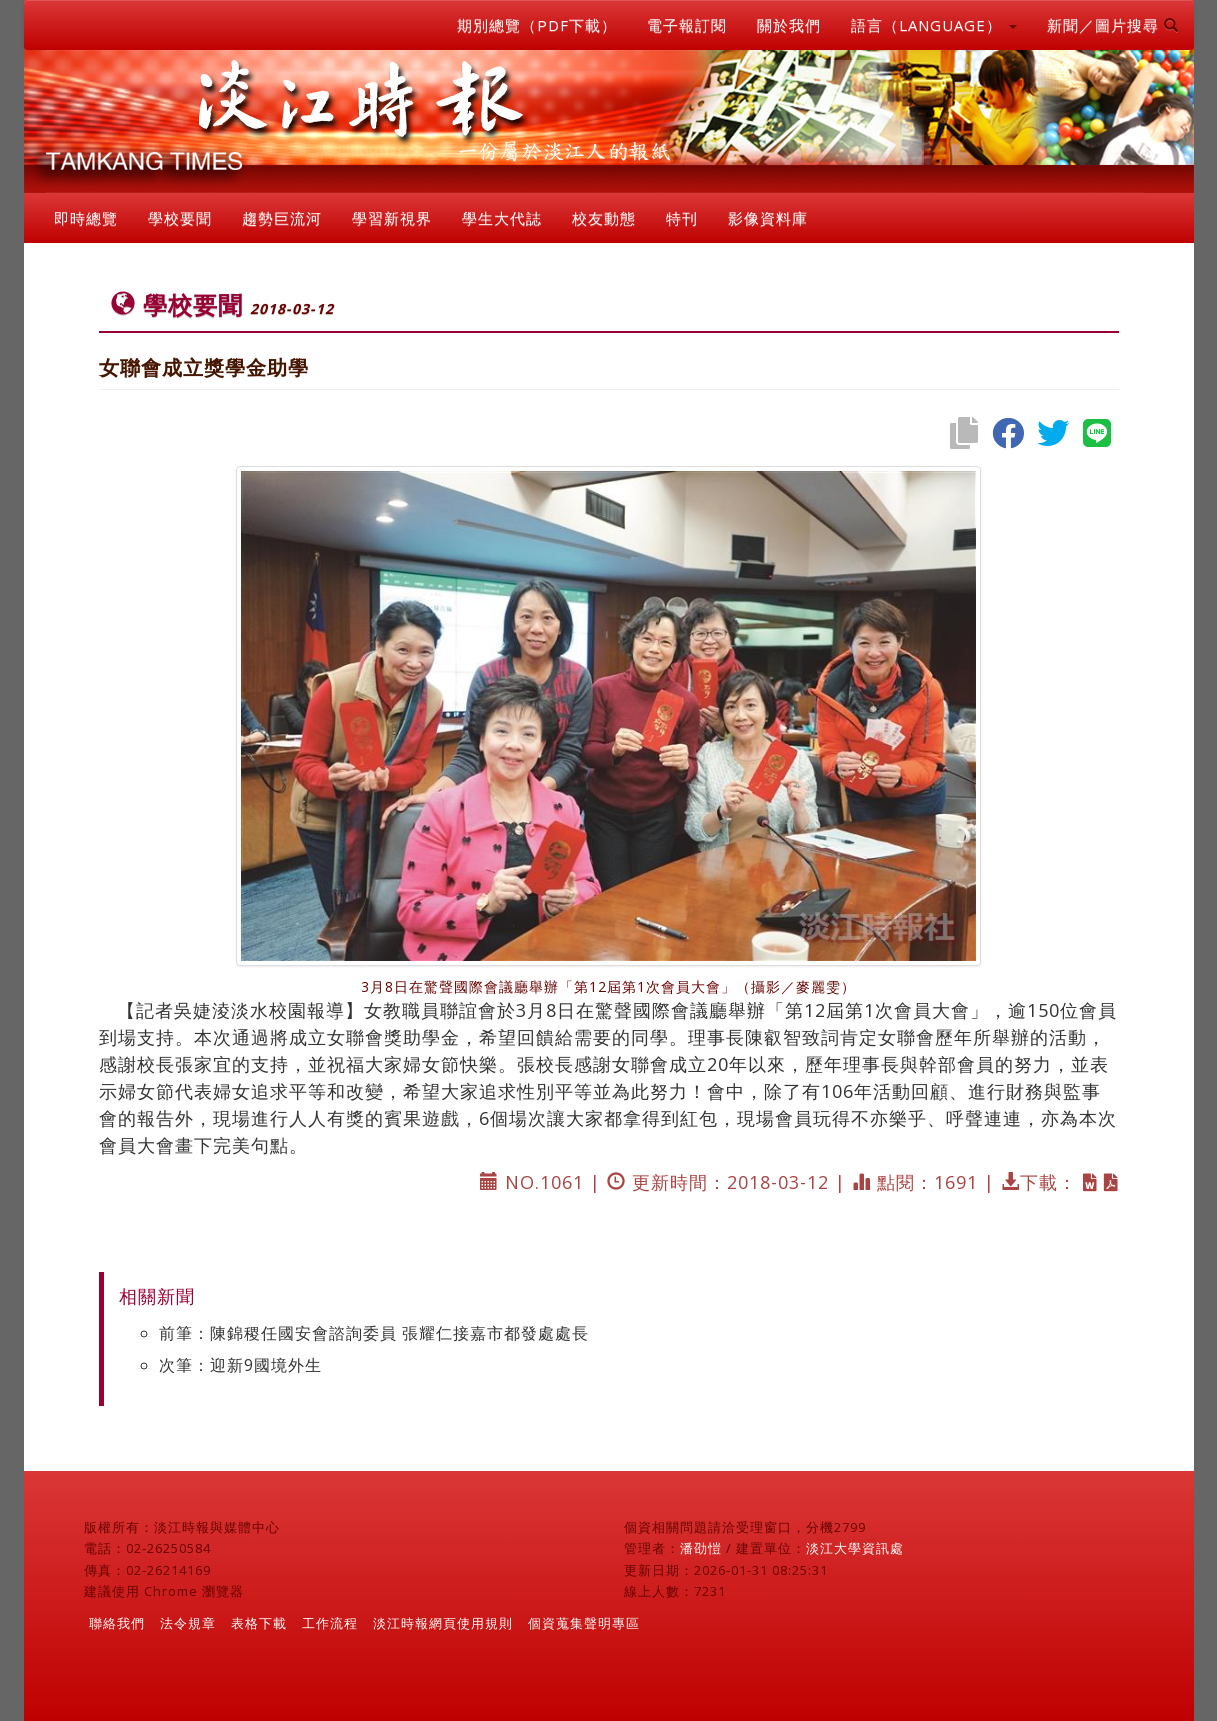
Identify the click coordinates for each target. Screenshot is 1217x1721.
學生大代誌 (502, 218)
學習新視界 (392, 218)
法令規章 (188, 1623)
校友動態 (604, 218)
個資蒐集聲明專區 (584, 1623)
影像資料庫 (768, 218)
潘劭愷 (701, 1548)
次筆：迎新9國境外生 (240, 1365)
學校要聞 (180, 218)
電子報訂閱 (687, 25)
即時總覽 (86, 218)
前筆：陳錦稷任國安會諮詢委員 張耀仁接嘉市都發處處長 (374, 1333)
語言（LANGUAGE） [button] (934, 25)
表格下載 (259, 1623)
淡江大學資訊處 (855, 1548)
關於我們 (789, 25)
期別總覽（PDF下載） (537, 25)
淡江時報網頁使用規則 (443, 1623)
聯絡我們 (117, 1623)
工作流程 (330, 1623)
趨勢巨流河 (282, 218)
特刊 (682, 218)
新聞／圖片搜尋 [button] (1113, 25)
